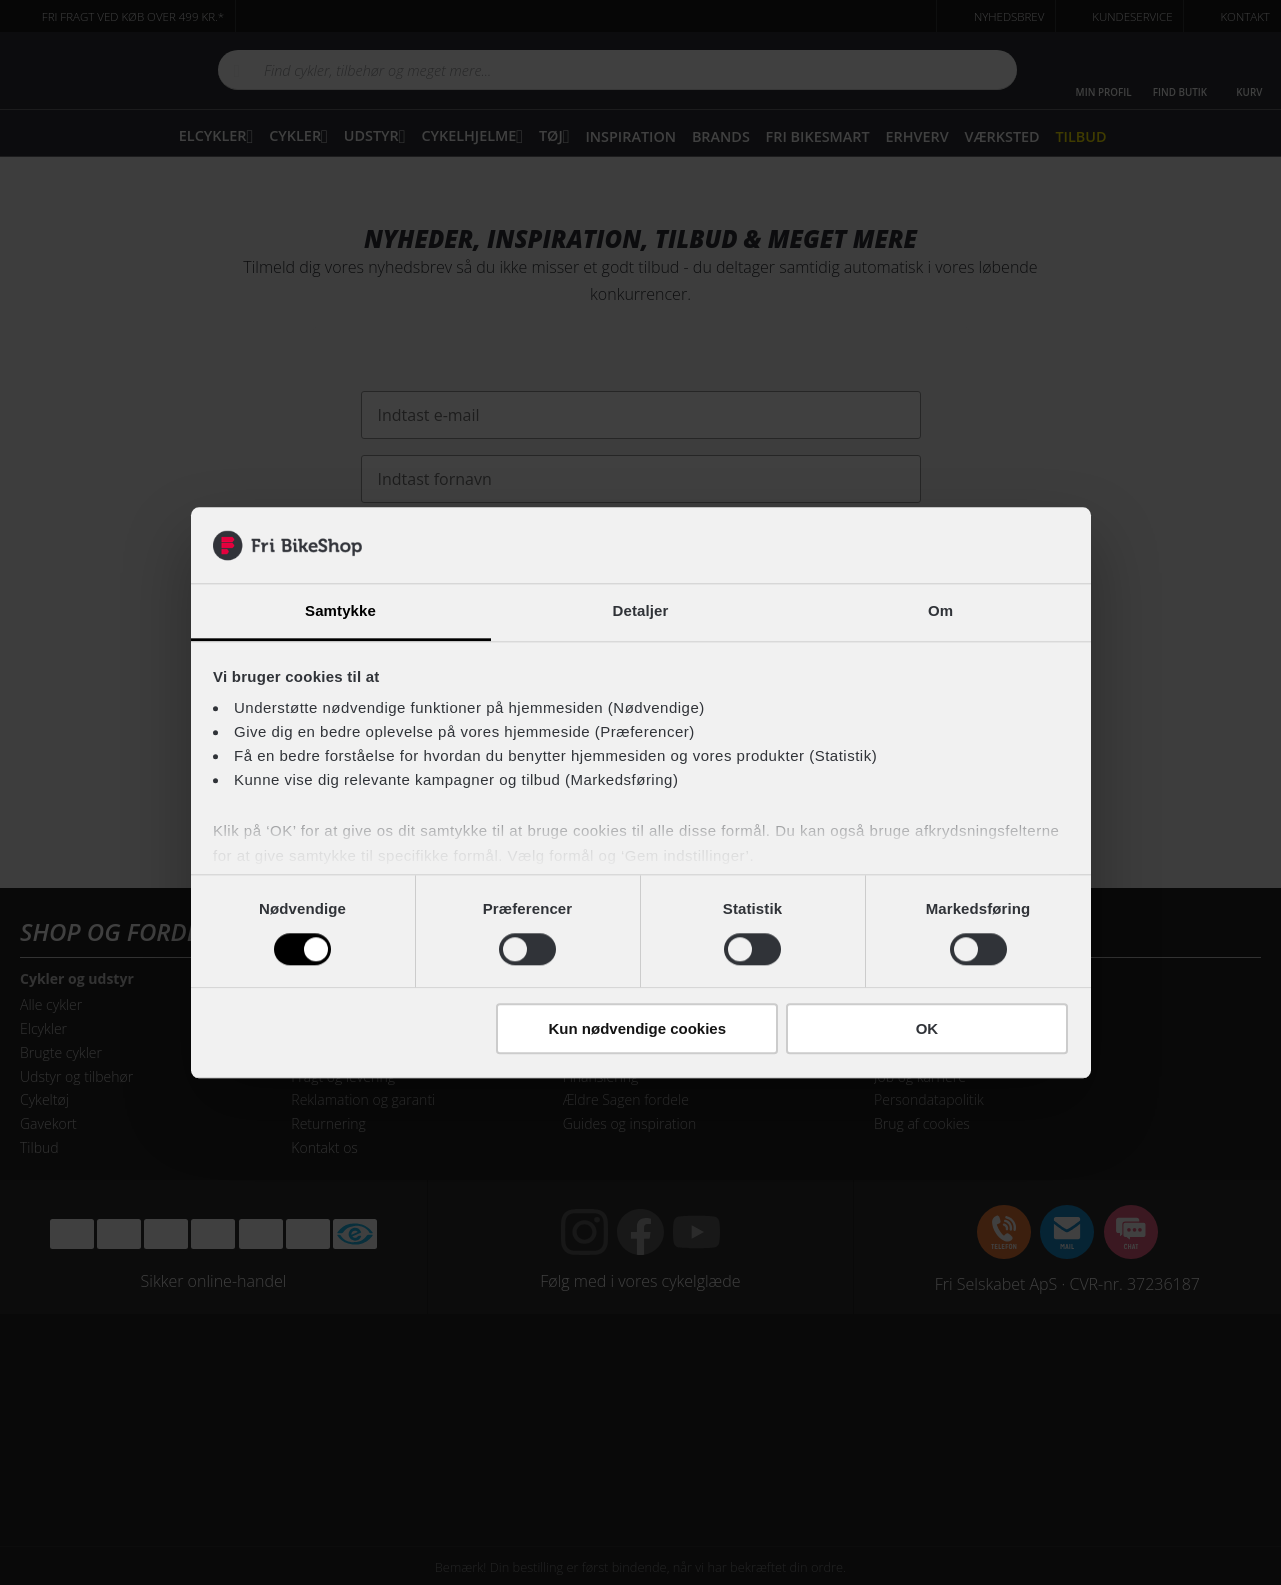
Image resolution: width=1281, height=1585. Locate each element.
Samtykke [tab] (340, 611)
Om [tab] (940, 611)
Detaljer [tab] (641, 611)
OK (927, 1028)
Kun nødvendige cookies (638, 1028)
